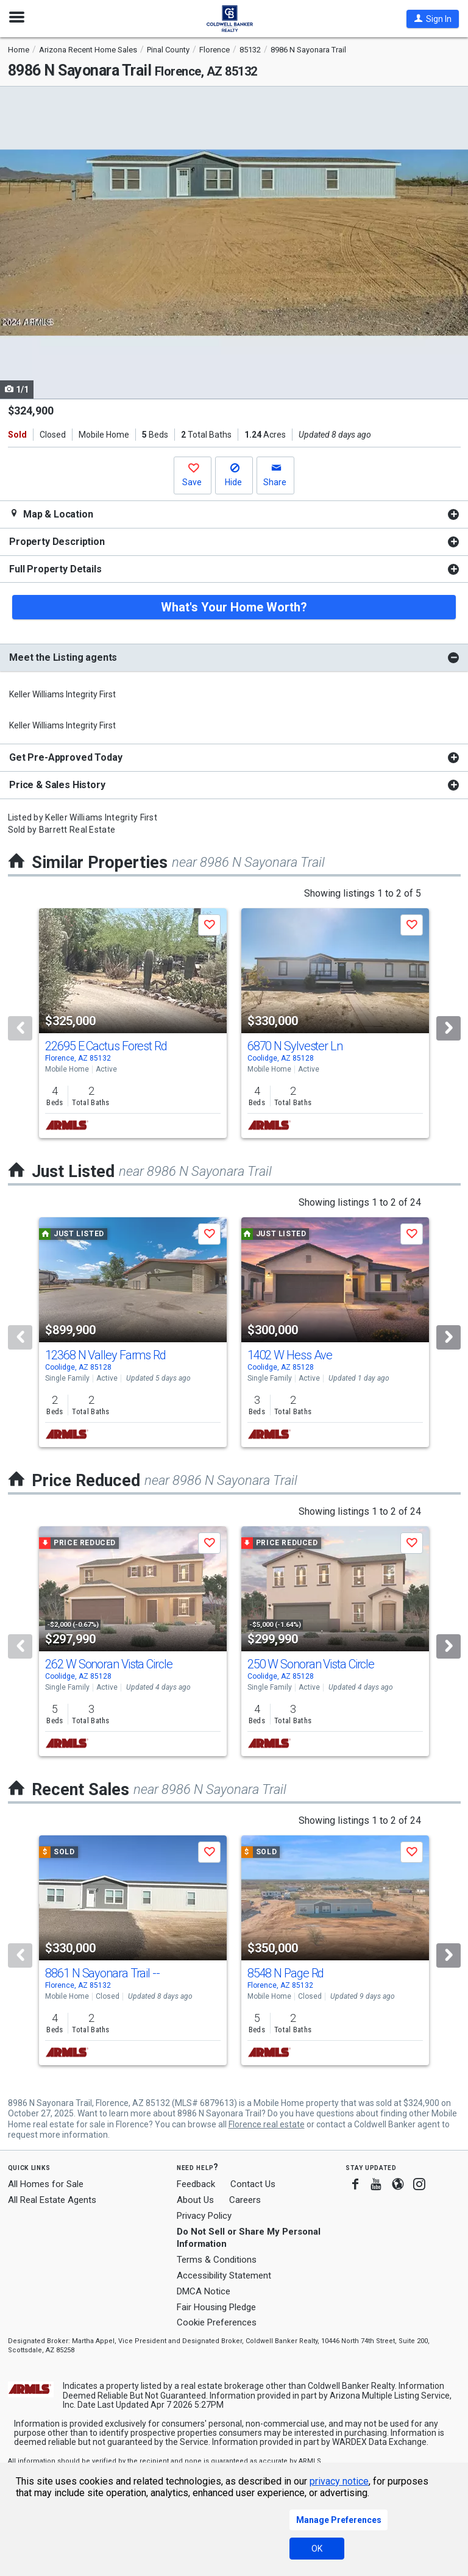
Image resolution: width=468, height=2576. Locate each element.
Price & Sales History (57, 785)
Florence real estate (267, 2124)
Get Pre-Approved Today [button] (65, 757)
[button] (432, 19)
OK (316, 2548)
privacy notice (339, 2481)
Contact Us (252, 2184)
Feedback (196, 2184)
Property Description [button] (57, 541)
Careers (245, 2199)
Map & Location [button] (51, 514)
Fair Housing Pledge (216, 2307)
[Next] (448, 1028)
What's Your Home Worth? (234, 607)
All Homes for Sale (45, 2184)
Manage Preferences (338, 2520)
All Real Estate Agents (52, 2199)
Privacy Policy (204, 2215)
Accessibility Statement (224, 2275)
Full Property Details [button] (55, 569)
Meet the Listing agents (63, 657)
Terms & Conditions (217, 2259)
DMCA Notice (203, 2291)
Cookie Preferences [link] (217, 2322)
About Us (195, 2199)
